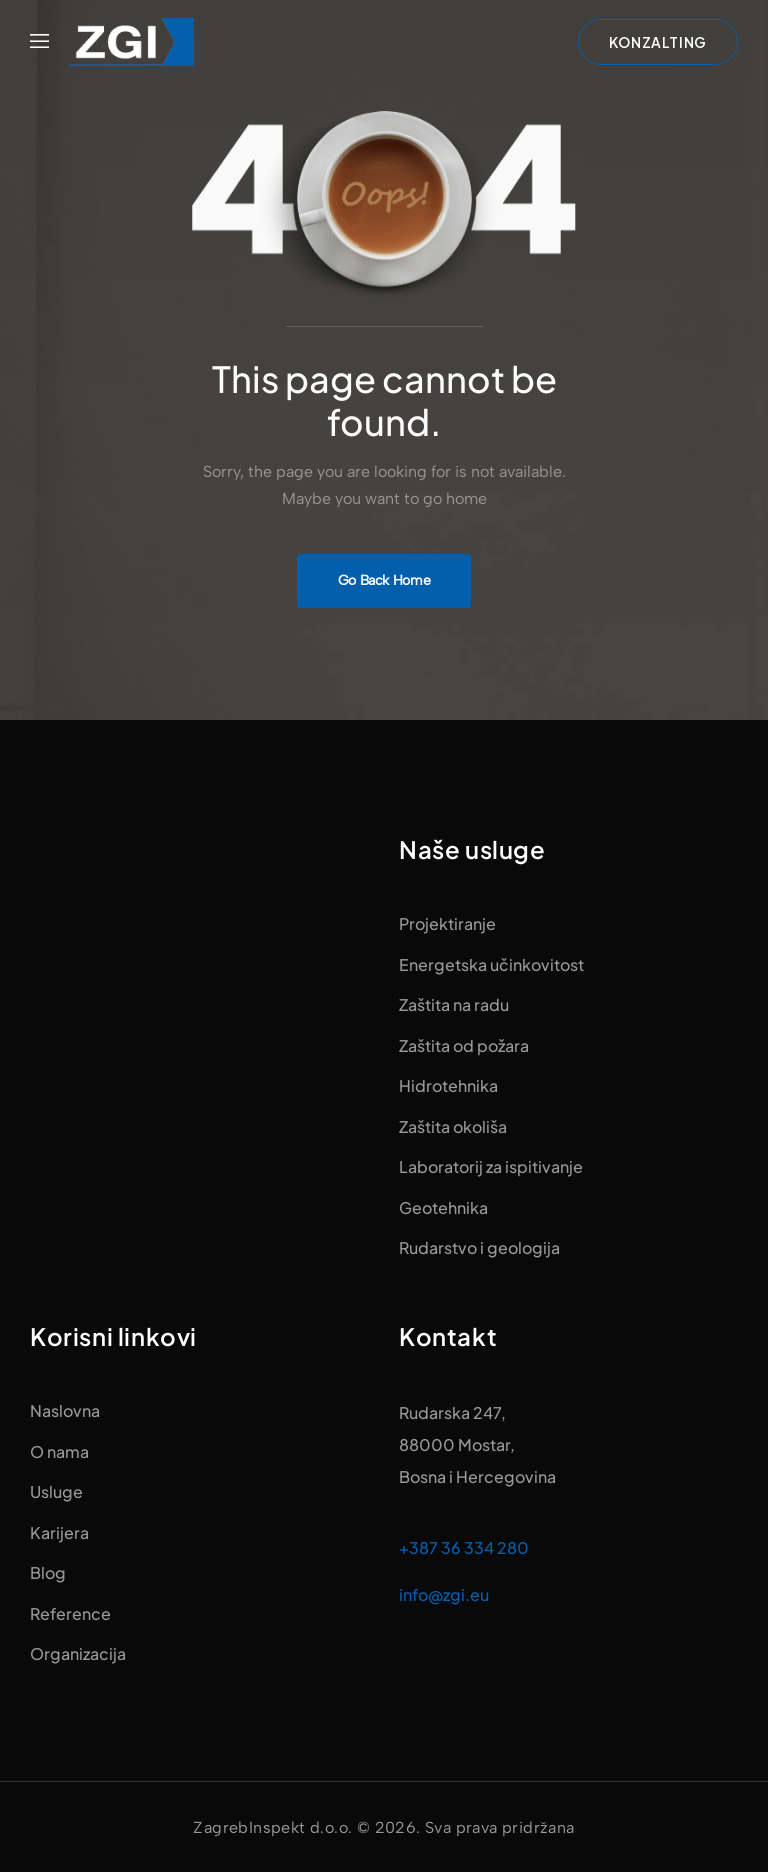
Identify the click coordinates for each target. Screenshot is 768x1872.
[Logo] (131, 42)
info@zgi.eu (444, 1594)
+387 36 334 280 (464, 1547)
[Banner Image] (384, 581)
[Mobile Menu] (39, 42)
